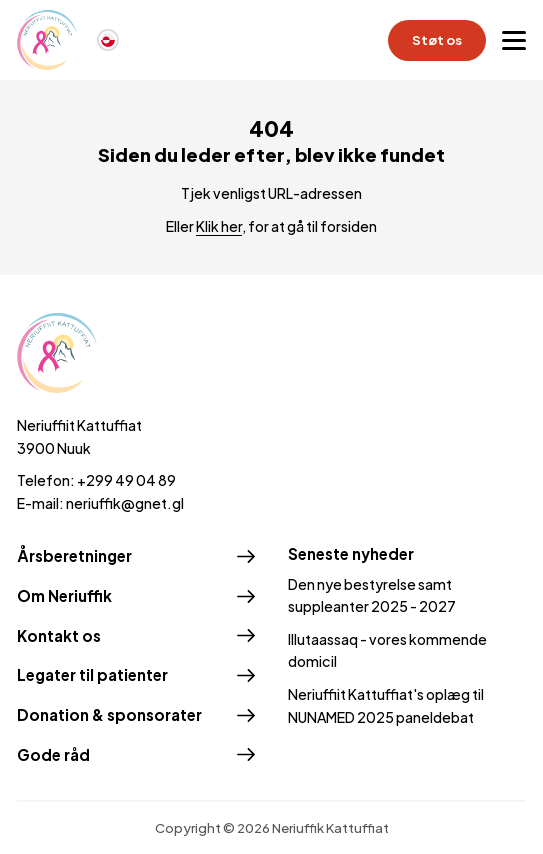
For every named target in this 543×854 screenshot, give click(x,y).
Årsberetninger (74, 555)
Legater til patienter (92, 674)
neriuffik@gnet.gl (125, 503)
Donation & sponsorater (109, 714)
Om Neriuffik (64, 595)
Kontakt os (59, 635)
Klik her (219, 226)
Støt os (437, 39)
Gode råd (53, 754)
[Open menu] (514, 40)
